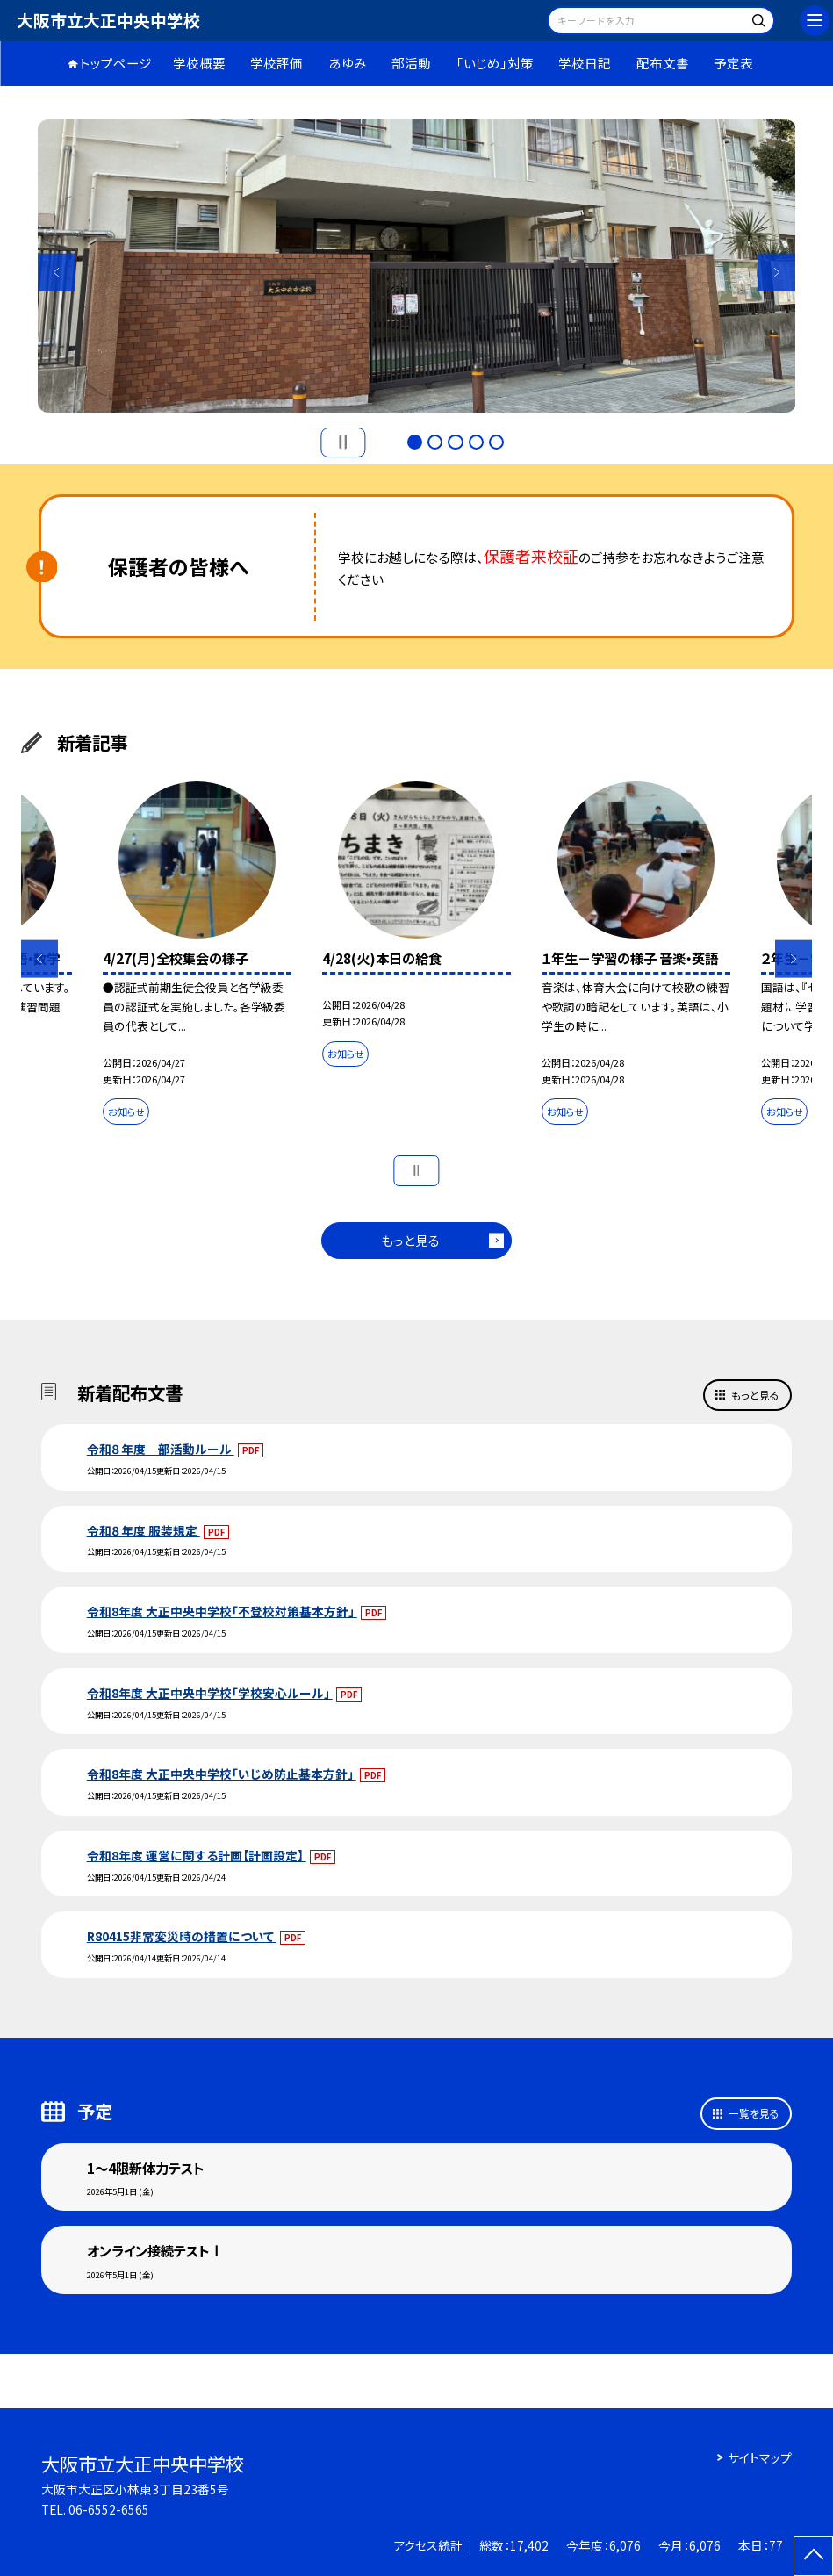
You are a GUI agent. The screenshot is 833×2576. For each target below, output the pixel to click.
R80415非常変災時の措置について (181, 1936)
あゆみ (347, 63)
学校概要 (199, 63)
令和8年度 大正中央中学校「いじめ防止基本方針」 (221, 1773)
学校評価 (276, 63)
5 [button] (496, 442)
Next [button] (777, 272)
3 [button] (455, 442)
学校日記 (584, 63)
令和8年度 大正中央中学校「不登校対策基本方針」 (222, 1611)
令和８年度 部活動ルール (160, 1448)
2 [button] (434, 442)
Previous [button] (56, 272)
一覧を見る (754, 2112)
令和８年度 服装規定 (143, 1530)
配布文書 (662, 63)
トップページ (116, 63)
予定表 (733, 63)
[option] (417, 266)
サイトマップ (760, 2457)
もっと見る (410, 1240)
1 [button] (414, 442)
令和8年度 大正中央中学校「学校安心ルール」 (210, 1693)
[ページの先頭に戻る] (813, 2556)
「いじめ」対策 (495, 63)
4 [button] (476, 442)
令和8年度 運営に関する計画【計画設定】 (196, 1855)
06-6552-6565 (108, 2509)
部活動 (411, 63)
